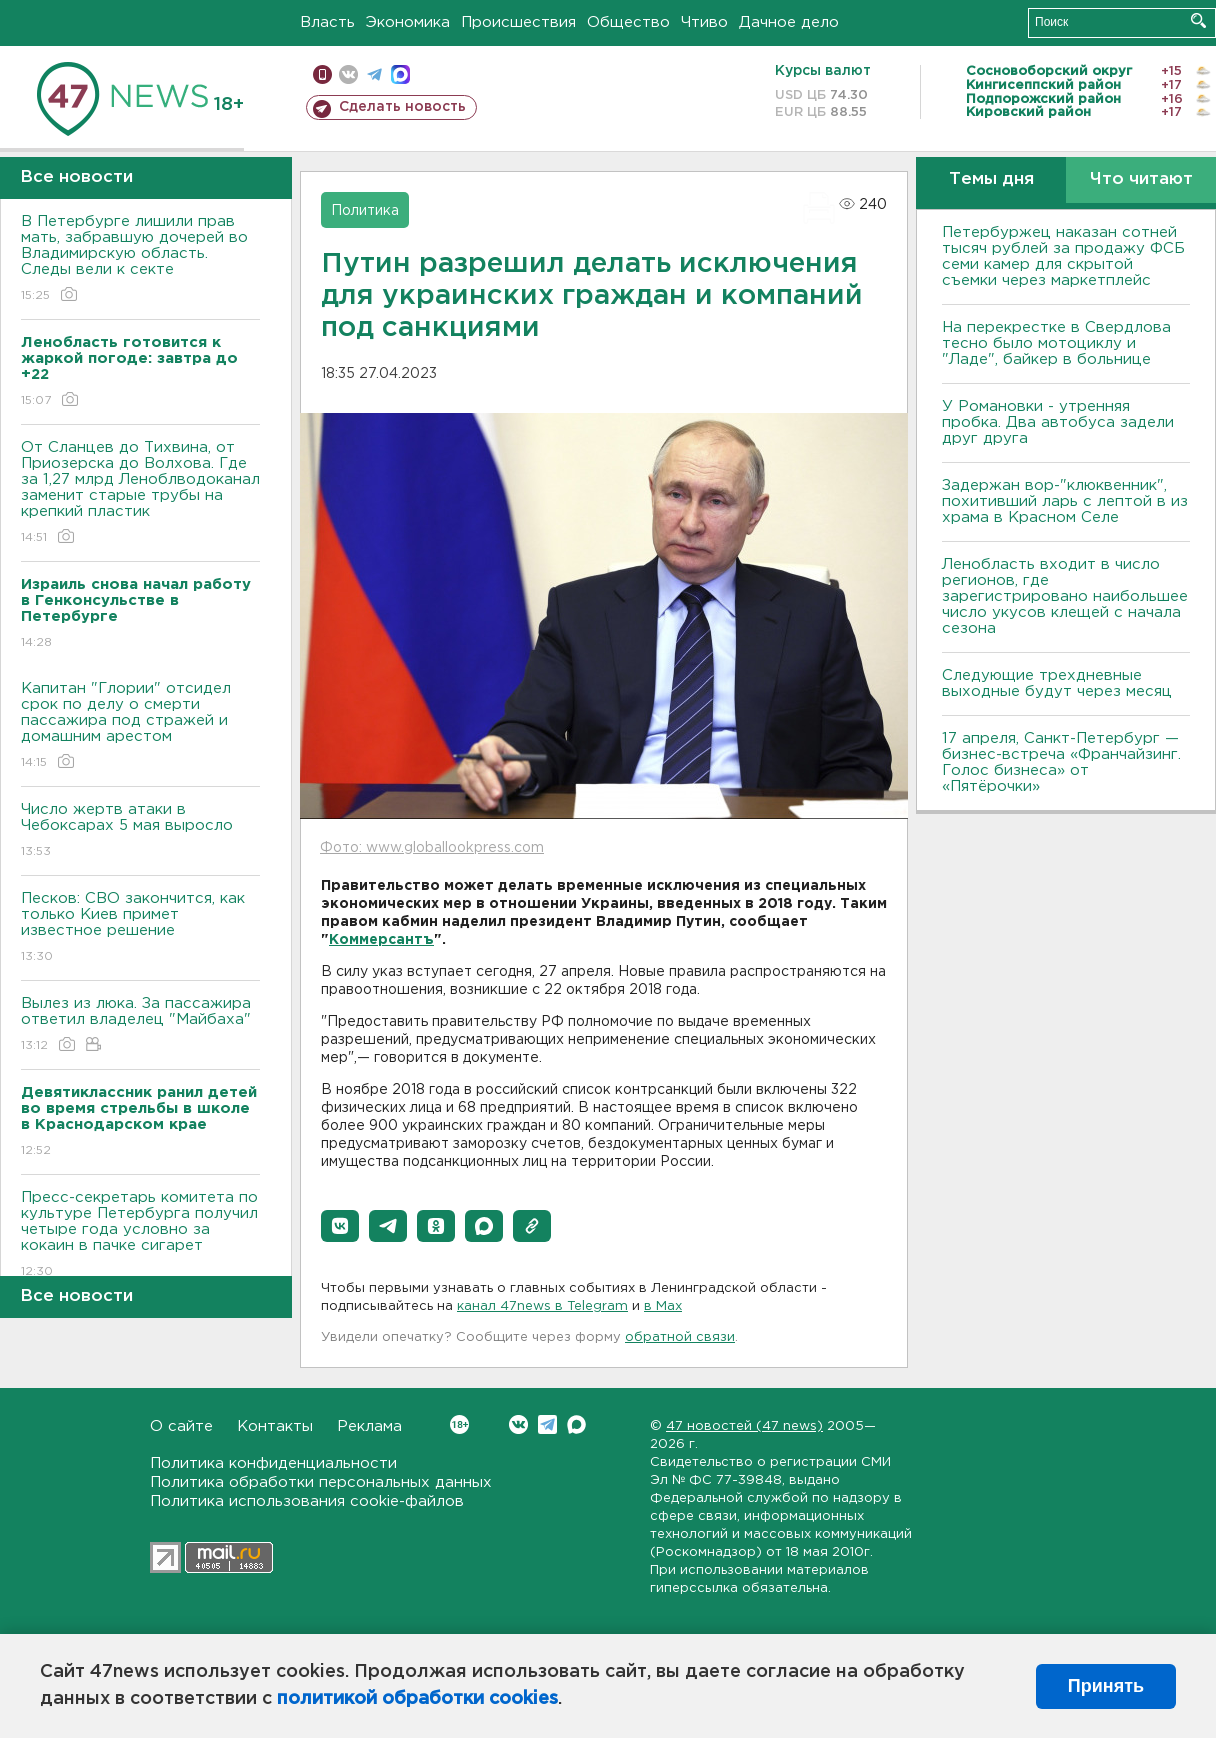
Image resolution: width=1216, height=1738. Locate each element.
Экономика (408, 22)
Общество (628, 22)
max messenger (400, 74)
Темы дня (991, 179)
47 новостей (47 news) (744, 1426)
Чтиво (704, 22)
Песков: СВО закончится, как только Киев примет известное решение (140, 928)
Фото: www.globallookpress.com (432, 848)
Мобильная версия (322, 74)
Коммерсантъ (381, 940)
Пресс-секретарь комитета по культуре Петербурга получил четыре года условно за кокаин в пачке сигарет (140, 1235)
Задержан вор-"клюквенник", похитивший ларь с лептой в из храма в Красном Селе (1065, 501)
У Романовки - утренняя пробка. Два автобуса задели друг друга (1058, 422)
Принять (1106, 1686)
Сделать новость (402, 107)
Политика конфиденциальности (273, 1463)
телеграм (374, 74)
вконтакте (348, 74)
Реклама (369, 1426)
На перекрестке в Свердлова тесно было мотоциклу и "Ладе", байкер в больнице (1056, 343)
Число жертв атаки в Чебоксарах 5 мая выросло (140, 831)
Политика (365, 211)
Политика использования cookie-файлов (307, 1501)
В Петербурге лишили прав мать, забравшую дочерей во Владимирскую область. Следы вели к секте (140, 259)
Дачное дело (789, 22)
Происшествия (518, 22)
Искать (1198, 20)
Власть (327, 22)
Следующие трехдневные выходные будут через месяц (1057, 683)
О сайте (181, 1426)
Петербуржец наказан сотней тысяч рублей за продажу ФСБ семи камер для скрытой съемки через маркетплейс (1063, 256)
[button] (340, 1226)
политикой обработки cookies (417, 1699)
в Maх (663, 1306)
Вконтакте (459, 1424)
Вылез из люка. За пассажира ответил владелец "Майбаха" (140, 1025)
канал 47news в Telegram (542, 1306)
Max (576, 1424)
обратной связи (680, 1337)
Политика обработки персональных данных (321, 1482)
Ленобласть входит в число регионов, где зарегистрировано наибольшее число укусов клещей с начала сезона (1065, 596)
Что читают (1141, 179)
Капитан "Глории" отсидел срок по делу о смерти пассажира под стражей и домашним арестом (140, 726)
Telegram (547, 1424)
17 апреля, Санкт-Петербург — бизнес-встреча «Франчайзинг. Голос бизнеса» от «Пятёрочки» (1061, 762)
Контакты (275, 1426)
